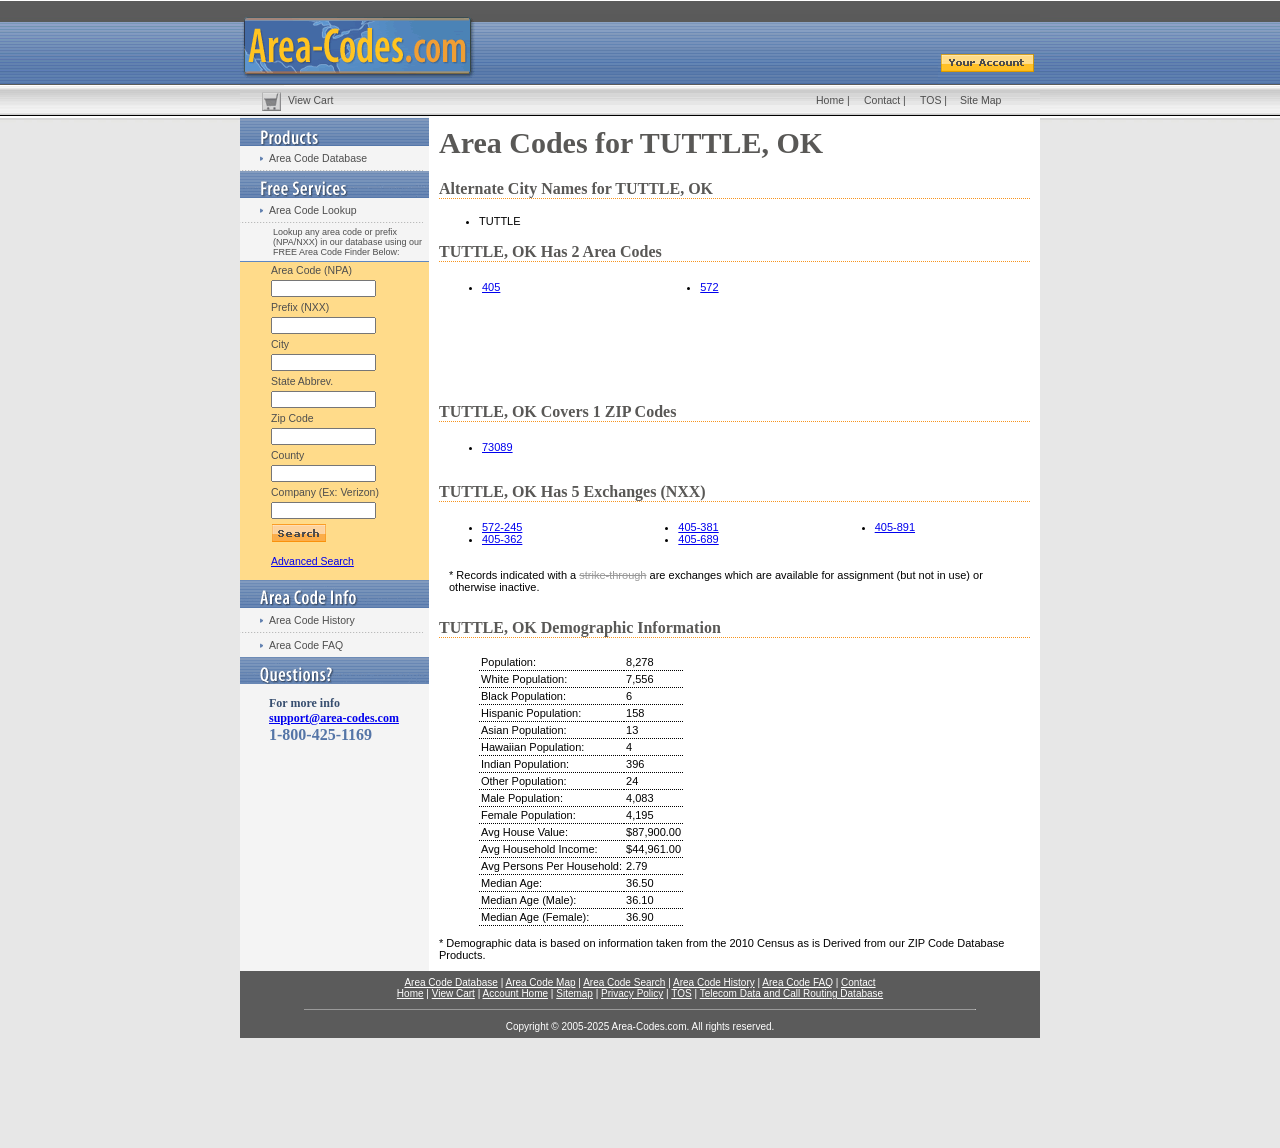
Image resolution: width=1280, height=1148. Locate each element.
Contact (882, 100)
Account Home (515, 993)
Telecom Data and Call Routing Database (791, 993)
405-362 (502, 539)
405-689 (698, 539)
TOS (930, 100)
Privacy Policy (632, 993)
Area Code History (312, 620)
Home (830, 100)
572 (709, 287)
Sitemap (574, 993)
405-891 (895, 527)
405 (491, 287)
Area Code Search (624, 982)
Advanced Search (312, 561)
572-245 (502, 527)
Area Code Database (318, 158)
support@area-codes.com (334, 718)
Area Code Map (540, 982)
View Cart (310, 100)
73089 (497, 447)
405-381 (698, 527)
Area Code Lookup (313, 210)
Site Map (980, 100)
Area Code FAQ (306, 645)
